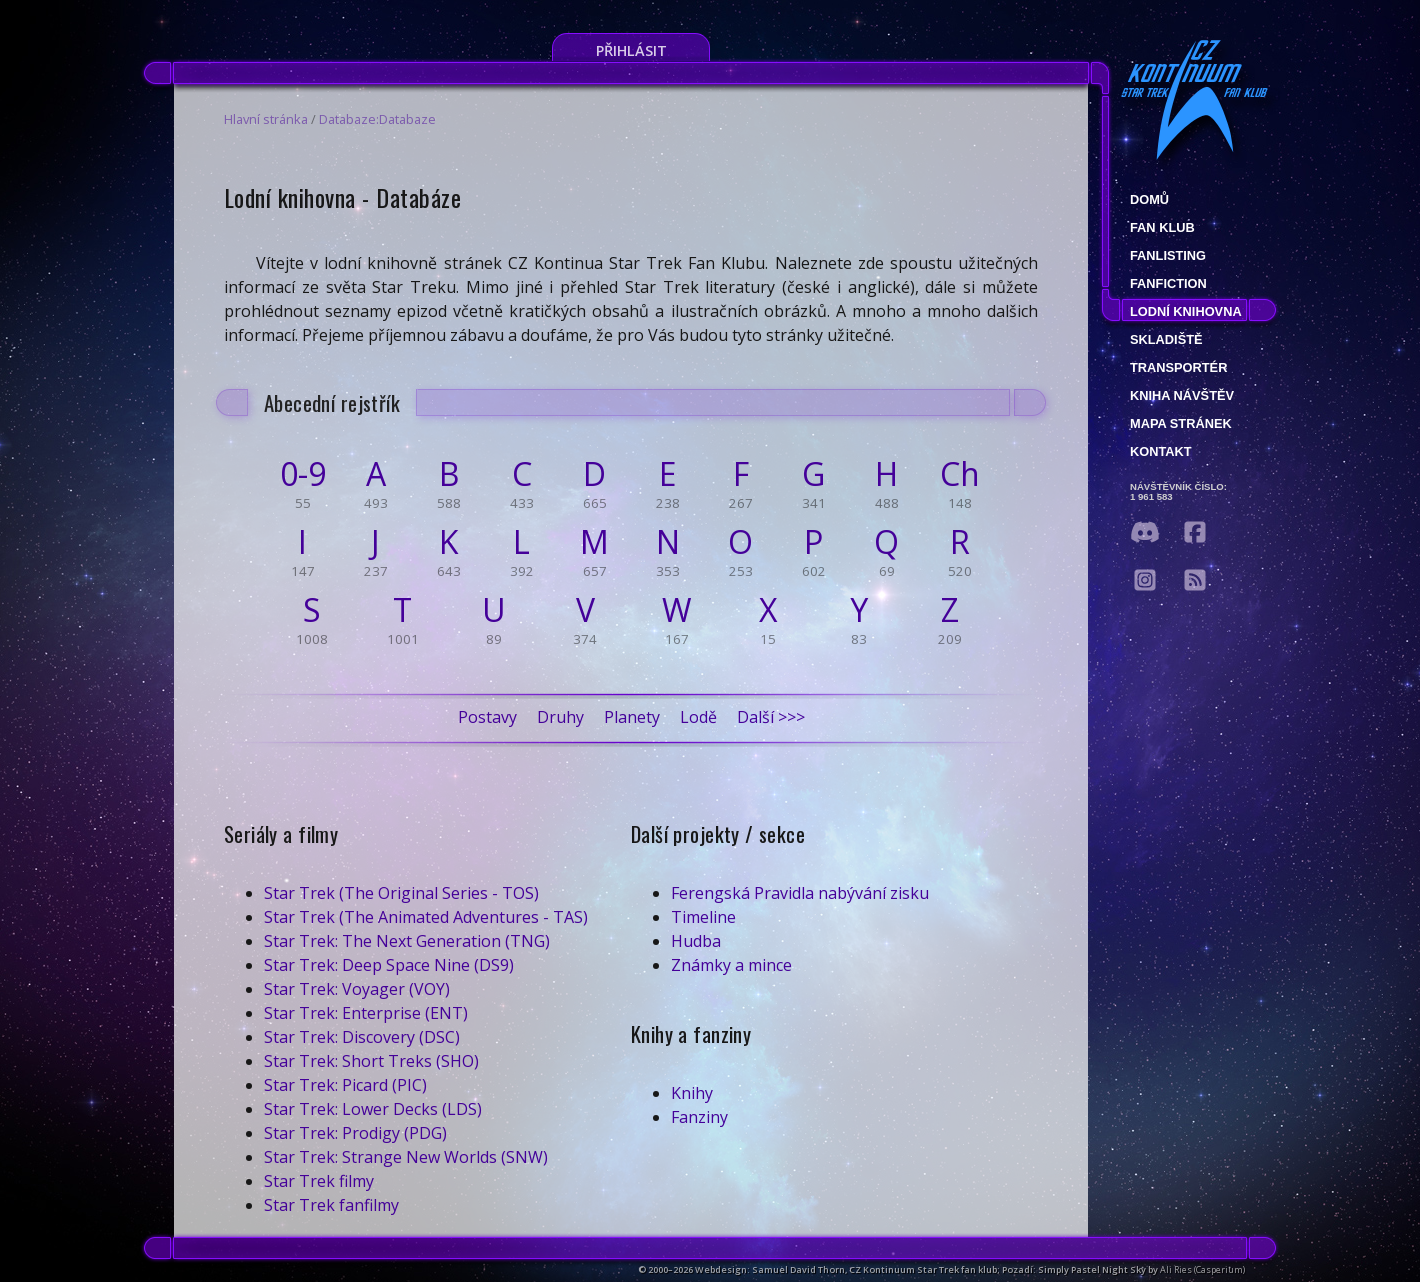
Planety (632, 717)
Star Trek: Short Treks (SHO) (371, 1061)
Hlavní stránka (266, 119)
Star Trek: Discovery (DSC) (362, 1037)
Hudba (696, 941)
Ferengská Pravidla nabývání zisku (800, 893)
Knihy (692, 1093)
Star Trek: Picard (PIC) (345, 1085)
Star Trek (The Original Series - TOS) (401, 893)
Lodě (698, 717)
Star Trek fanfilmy (331, 1205)
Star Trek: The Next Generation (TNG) (407, 941)
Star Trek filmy (319, 1181)
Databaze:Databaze (377, 119)
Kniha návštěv (1182, 395)
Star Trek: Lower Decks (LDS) (373, 1109)
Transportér (1178, 367)
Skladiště (1166, 339)
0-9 (303, 474)
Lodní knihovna (1186, 311)
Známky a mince (731, 965)
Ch (960, 474)
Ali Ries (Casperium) (1202, 1269)
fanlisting (1168, 255)
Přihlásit (631, 50)
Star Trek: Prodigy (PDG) (355, 1133)
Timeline (703, 917)
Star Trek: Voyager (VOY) (357, 989)
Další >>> (771, 717)
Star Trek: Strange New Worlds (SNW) (406, 1157)
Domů (1149, 199)
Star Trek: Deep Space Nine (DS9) (389, 965)
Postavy (487, 717)
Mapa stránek (1181, 423)
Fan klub (1162, 227)
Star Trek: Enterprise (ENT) (366, 1013)
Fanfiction (1168, 283)
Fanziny (699, 1117)
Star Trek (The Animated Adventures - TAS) (426, 917)
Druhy (560, 717)
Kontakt (1161, 451)
